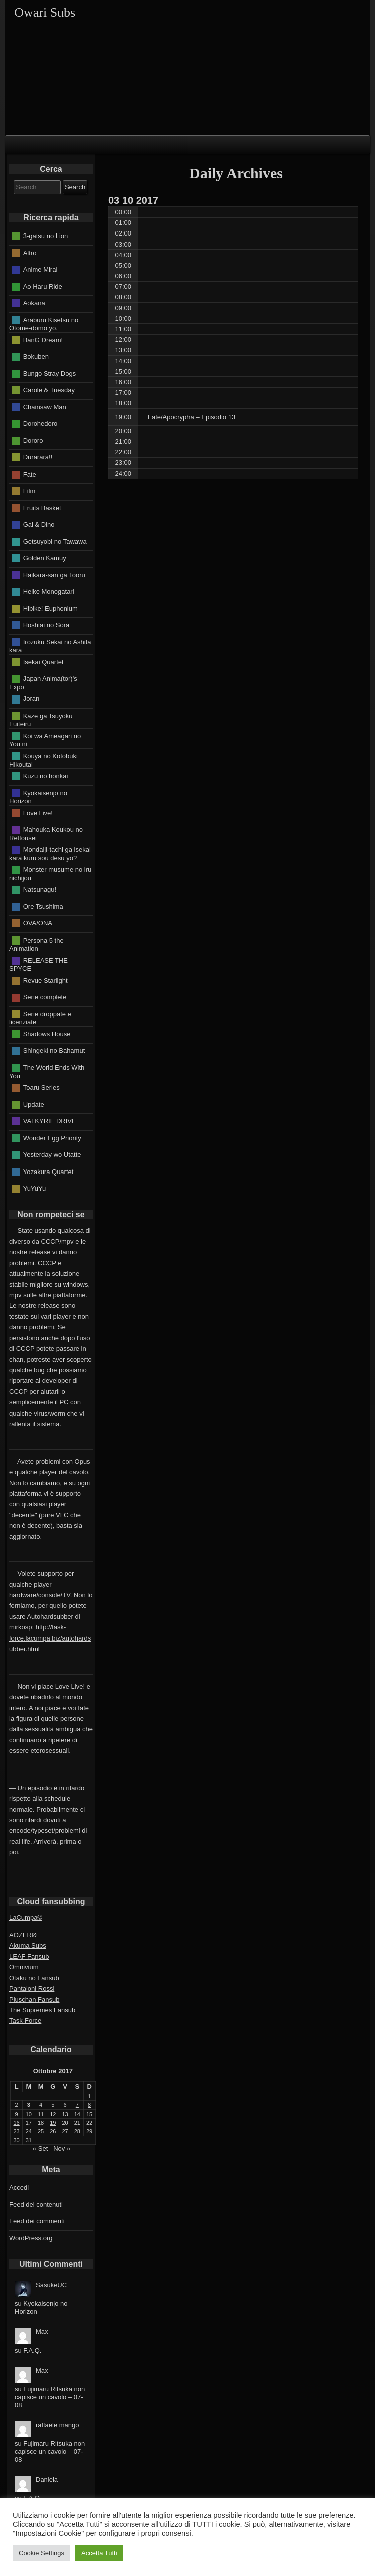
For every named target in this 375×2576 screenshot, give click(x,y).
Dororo (33, 440)
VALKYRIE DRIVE (49, 1121)
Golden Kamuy (44, 558)
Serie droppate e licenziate (40, 1018)
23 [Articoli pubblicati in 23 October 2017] (17, 2131)
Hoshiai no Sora (46, 625)
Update (33, 1104)
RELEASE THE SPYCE (38, 964)
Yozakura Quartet (48, 1171)
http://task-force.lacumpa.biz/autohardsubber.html (50, 1638)
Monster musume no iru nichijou (50, 874)
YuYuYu (34, 1188)
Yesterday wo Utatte (52, 1154)
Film (29, 491)
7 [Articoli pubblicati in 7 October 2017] (77, 2105)
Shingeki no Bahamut (54, 1050)
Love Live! (38, 812)
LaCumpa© (25, 1917)
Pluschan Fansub (34, 1999)
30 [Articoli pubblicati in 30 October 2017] (17, 2140)
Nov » (61, 2148)
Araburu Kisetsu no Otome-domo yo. (43, 324)
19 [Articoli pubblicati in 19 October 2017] (53, 2123)
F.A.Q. (32, 2350)
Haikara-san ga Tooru (54, 574)
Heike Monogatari (48, 591)
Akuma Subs (27, 1945)
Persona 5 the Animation (36, 944)
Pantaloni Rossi (31, 1988)
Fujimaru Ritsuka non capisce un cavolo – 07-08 (50, 2397)
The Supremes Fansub (42, 2010)
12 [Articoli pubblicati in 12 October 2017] (53, 2114)
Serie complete (45, 997)
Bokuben (36, 356)
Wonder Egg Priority (52, 1137)
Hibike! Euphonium (50, 608)
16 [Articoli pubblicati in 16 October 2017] (17, 2123)
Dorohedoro (40, 423)
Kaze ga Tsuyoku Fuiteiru (40, 720)
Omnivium (24, 1967)
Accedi (19, 2187)
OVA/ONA (37, 923)
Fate (29, 474)
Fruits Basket (42, 507)
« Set (40, 2148)
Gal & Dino (39, 524)
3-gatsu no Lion (45, 236)
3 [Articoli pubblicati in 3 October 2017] (28, 2105)
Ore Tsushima (43, 906)
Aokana (34, 303)
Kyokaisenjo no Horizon (38, 797)
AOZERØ (23, 1935)
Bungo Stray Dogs (49, 373)
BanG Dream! (43, 339)
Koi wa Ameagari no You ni (45, 740)
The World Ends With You (46, 1072)
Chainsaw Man (44, 406)
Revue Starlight (45, 980)
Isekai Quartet (43, 661)
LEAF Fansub (29, 1956)
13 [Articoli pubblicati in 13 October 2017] (65, 2114)
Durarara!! (38, 457)
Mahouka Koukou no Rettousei (46, 834)
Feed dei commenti (37, 2221)
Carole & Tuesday (49, 390)
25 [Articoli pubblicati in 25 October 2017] (41, 2131)
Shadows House (47, 1034)
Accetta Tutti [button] (99, 2553)
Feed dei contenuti (36, 2204)
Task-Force (25, 2020)
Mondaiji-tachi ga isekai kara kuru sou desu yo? (50, 854)
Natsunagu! (40, 889)
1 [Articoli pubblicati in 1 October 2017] (89, 2096)
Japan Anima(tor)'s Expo (43, 683)
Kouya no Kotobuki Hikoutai (43, 760)
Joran (31, 698)
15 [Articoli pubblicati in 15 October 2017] (89, 2114)
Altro (30, 252)
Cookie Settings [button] (41, 2553)
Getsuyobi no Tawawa (55, 541)
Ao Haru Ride (42, 286)
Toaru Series (41, 1087)
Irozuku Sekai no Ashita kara (50, 646)
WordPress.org (30, 2238)
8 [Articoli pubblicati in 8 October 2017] (89, 2105)
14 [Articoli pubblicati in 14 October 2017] (77, 2114)
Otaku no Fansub (34, 1978)
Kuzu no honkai (45, 776)
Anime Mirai (40, 269)
